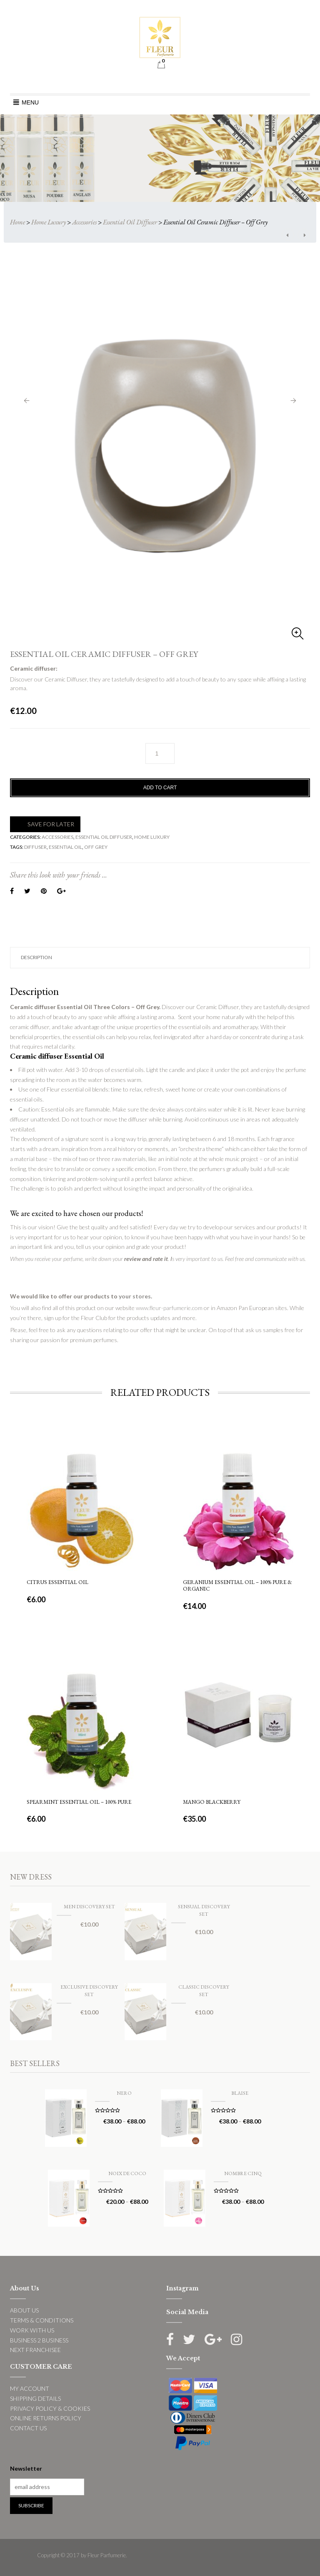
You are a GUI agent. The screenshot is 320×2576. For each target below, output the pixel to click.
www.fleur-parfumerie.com (169, 1307)
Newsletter (26, 2468)
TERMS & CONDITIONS (41, 2320)
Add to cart (160, 788)
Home (17, 222)
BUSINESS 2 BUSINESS (39, 2340)
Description (36, 957)
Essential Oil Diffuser (130, 222)
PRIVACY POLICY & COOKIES (50, 2408)
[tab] (160, 957)
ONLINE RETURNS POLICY (45, 2418)
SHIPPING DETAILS (35, 2398)
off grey (96, 847)
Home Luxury (48, 222)
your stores (135, 1296)
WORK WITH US (32, 2330)
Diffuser (35, 847)
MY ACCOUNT (29, 2388)
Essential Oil (65, 847)
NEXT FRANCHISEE (35, 2349)
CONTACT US (28, 2428)
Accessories (84, 222)
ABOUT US (24, 2310)
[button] (30, 102)
